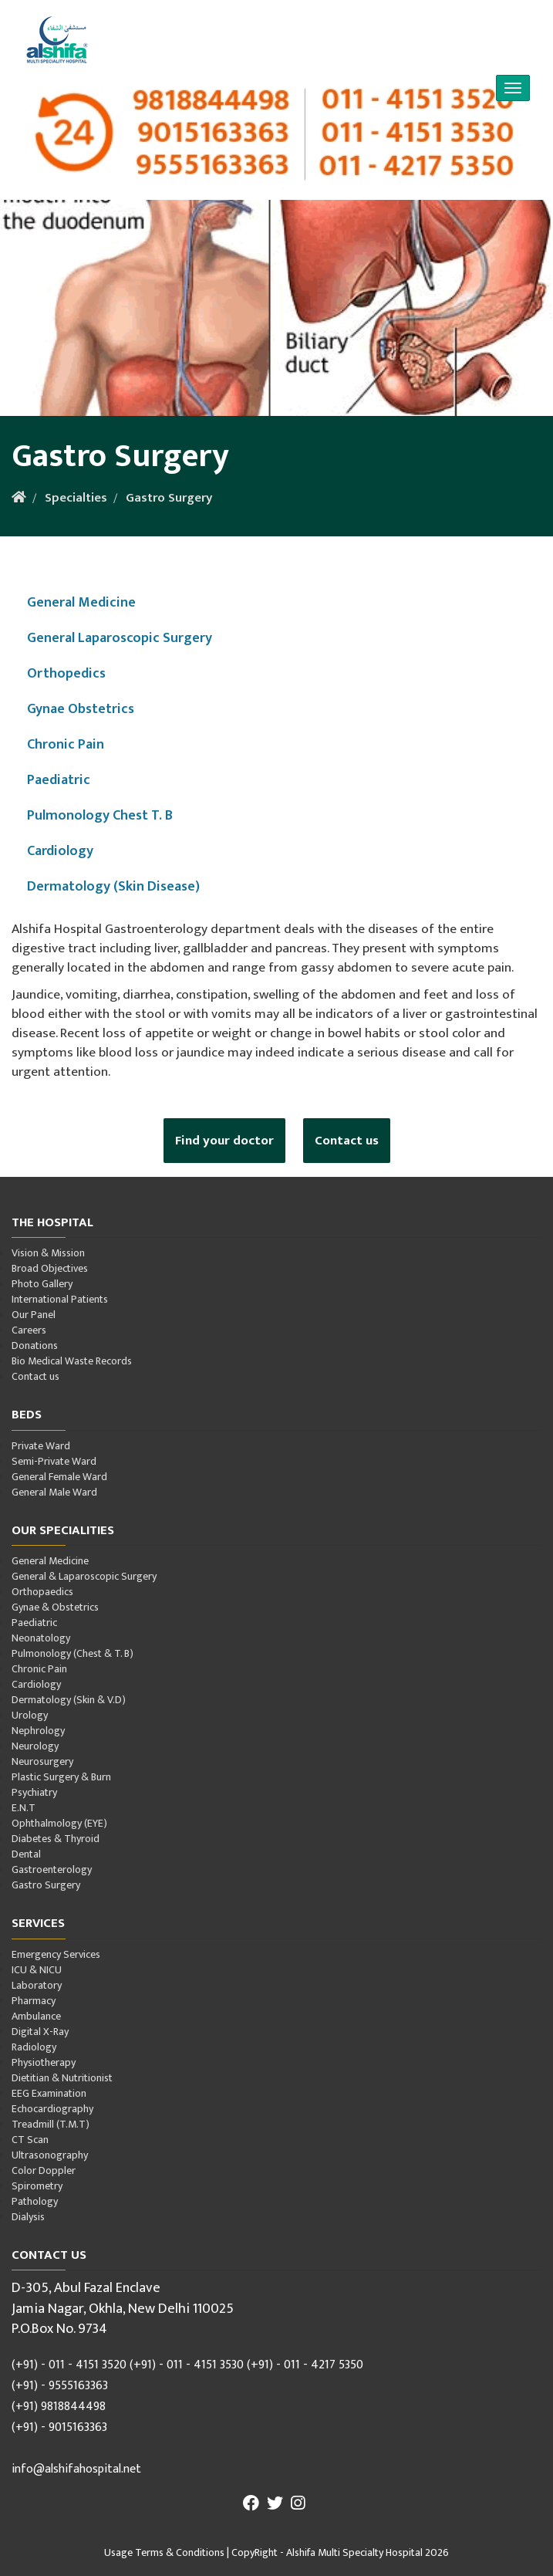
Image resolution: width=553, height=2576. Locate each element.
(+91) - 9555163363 (60, 2385)
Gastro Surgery (169, 498)
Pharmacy (34, 2001)
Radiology (34, 2047)
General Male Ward (54, 1492)
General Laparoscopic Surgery (119, 638)
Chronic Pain (65, 744)
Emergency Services (56, 1954)
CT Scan (30, 2139)
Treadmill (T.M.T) (50, 2124)
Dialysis (28, 2217)
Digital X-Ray (40, 2031)
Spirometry (37, 2186)
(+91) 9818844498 (59, 2406)
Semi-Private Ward (54, 1461)
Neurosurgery (42, 1761)
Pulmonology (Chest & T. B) (72, 1653)
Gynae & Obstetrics (55, 1607)
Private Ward (41, 1446)
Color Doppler (44, 2170)
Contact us (347, 1140)
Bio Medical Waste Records (72, 1361)
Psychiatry (34, 1792)
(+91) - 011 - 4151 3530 (187, 2365)
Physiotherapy (44, 2062)
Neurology (35, 1746)
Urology (30, 1715)
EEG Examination (49, 2093)
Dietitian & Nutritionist (62, 2078)
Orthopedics (66, 673)
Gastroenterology (52, 1869)
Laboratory (37, 1985)
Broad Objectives (50, 1268)
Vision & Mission (48, 1253)
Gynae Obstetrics (80, 709)
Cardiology (60, 851)
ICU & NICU (37, 1970)
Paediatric (58, 780)
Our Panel (34, 1314)
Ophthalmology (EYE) (59, 1823)
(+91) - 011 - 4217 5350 (305, 2365)
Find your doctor (224, 1140)
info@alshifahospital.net (76, 2469)
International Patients (60, 1299)
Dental (26, 1854)
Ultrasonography (50, 2155)
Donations (35, 1345)
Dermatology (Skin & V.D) (69, 1700)
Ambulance (36, 2016)
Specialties (76, 498)
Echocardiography (52, 2109)
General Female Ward (59, 1477)
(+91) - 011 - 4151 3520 (69, 2365)
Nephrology (38, 1730)
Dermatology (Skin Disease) (113, 886)
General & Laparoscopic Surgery (84, 1576)
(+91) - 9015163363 (59, 2427)
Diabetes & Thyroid (55, 1838)
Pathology (35, 2201)
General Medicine (81, 602)
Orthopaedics (42, 1592)
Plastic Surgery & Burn (61, 1777)
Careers (29, 1330)
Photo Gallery (42, 1284)
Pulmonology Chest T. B (100, 815)
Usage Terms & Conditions (164, 2552)
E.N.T (23, 1808)
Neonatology (41, 1638)
